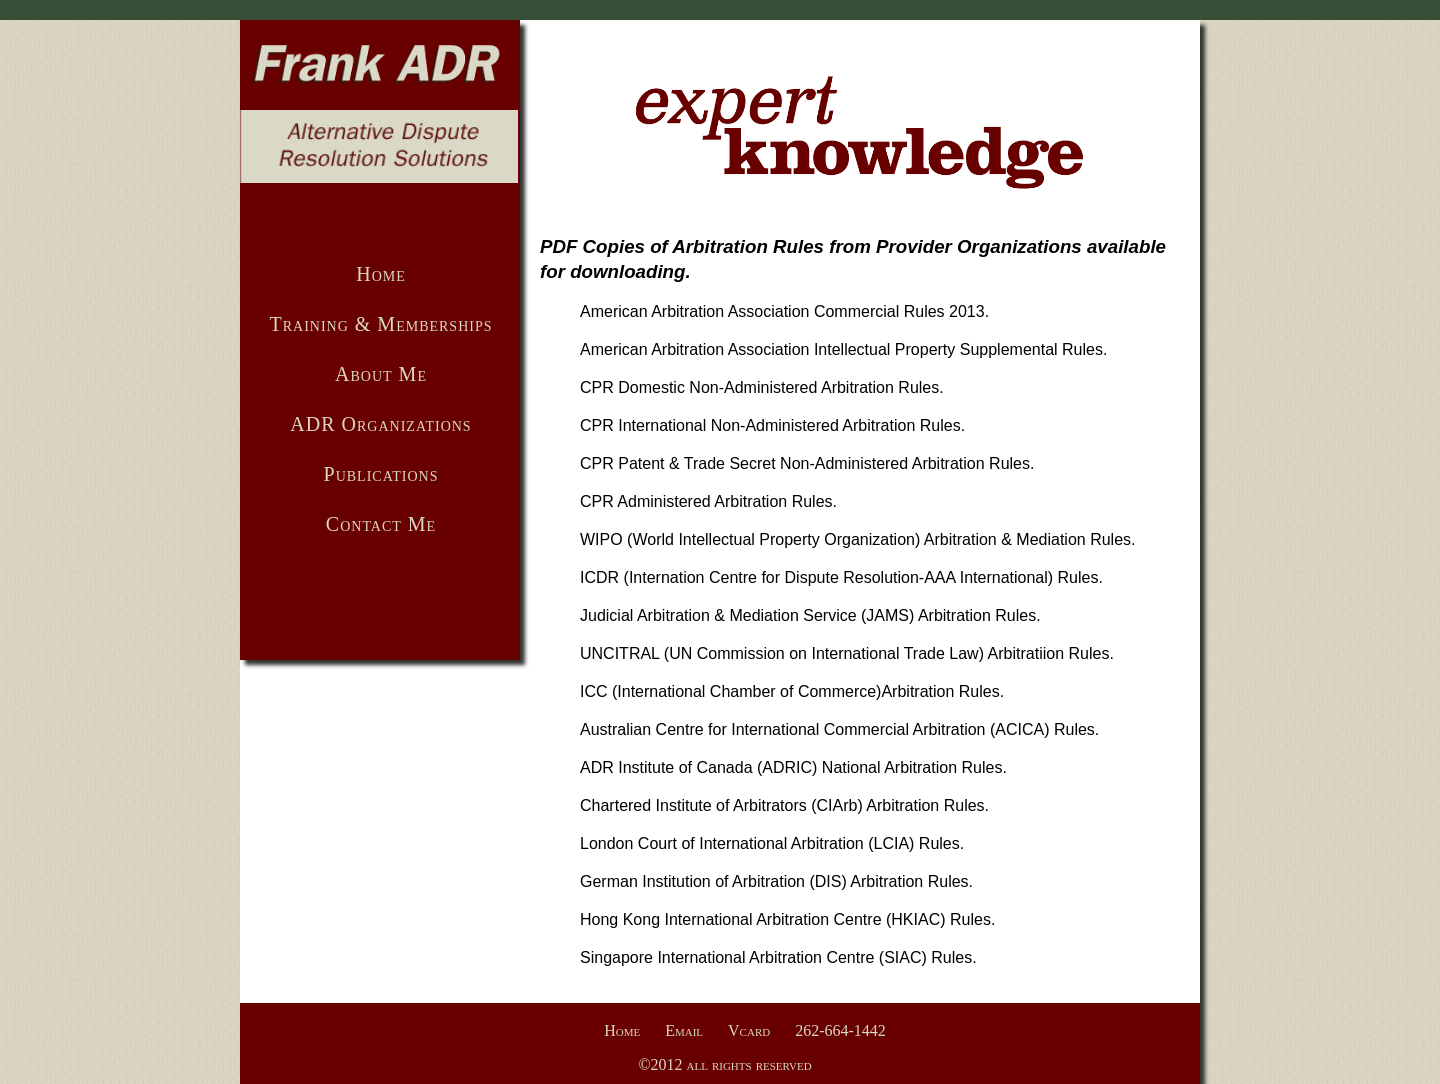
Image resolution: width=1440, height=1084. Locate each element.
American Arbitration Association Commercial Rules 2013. (784, 311)
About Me (381, 374)
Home (381, 274)
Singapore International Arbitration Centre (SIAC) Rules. (778, 957)
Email (684, 1030)
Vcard (749, 1030)
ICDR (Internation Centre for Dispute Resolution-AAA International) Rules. (841, 577)
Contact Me (381, 524)
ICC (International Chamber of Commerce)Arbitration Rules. (792, 691)
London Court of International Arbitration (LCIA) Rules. (772, 843)
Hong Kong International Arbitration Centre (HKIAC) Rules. (787, 919)
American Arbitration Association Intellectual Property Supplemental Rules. (843, 349)
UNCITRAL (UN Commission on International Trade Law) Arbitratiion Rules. (847, 653)
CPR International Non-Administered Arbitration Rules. (772, 425)
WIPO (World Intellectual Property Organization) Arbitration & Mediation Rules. (858, 539)
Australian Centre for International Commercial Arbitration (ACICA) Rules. (839, 729)
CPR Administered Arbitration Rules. (708, 501)
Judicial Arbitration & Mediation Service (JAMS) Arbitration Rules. (810, 615)
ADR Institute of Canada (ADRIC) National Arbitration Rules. (793, 767)
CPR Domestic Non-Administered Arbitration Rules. (762, 387)
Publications (381, 474)
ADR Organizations (380, 424)
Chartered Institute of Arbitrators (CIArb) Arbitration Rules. (784, 805)
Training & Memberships (380, 324)
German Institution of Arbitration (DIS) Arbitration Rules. (776, 881)
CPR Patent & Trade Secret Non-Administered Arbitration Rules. (807, 463)
